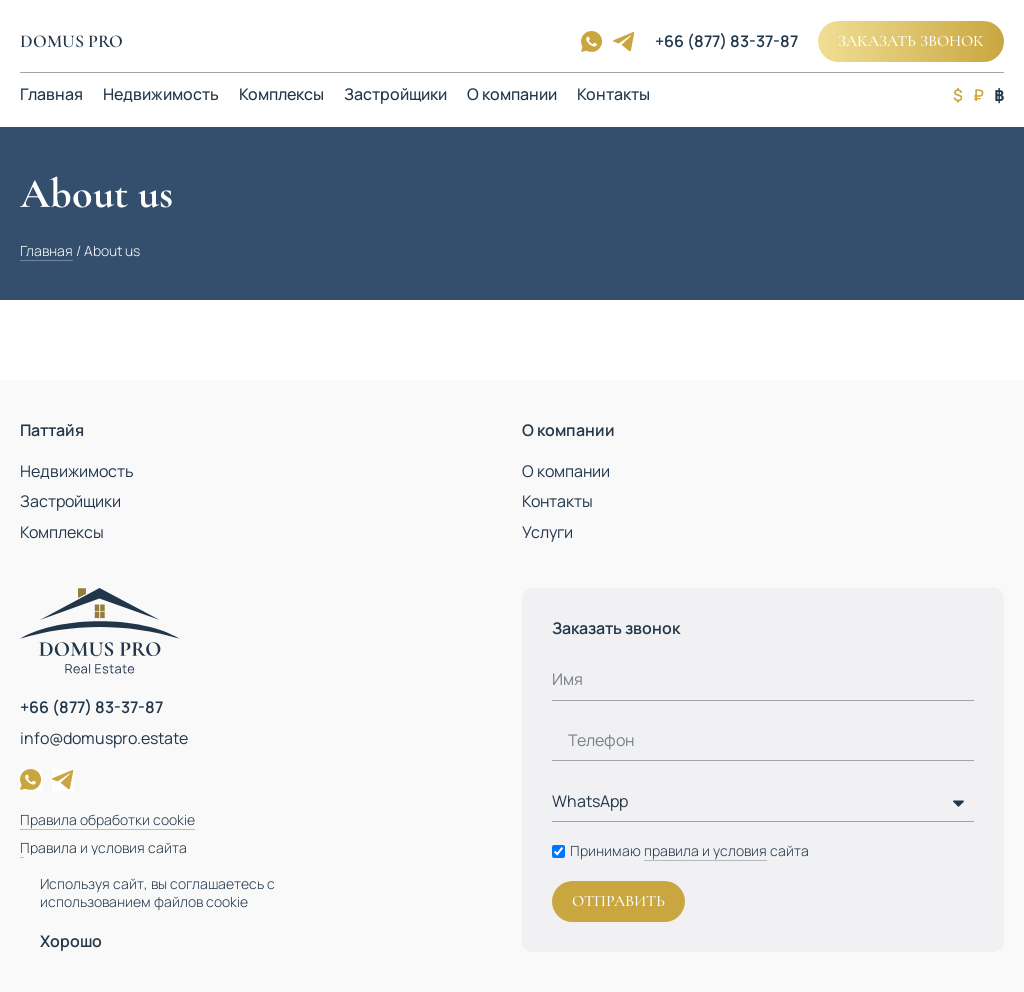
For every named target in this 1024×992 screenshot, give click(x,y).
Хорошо (71, 941)
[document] (512, 496)
